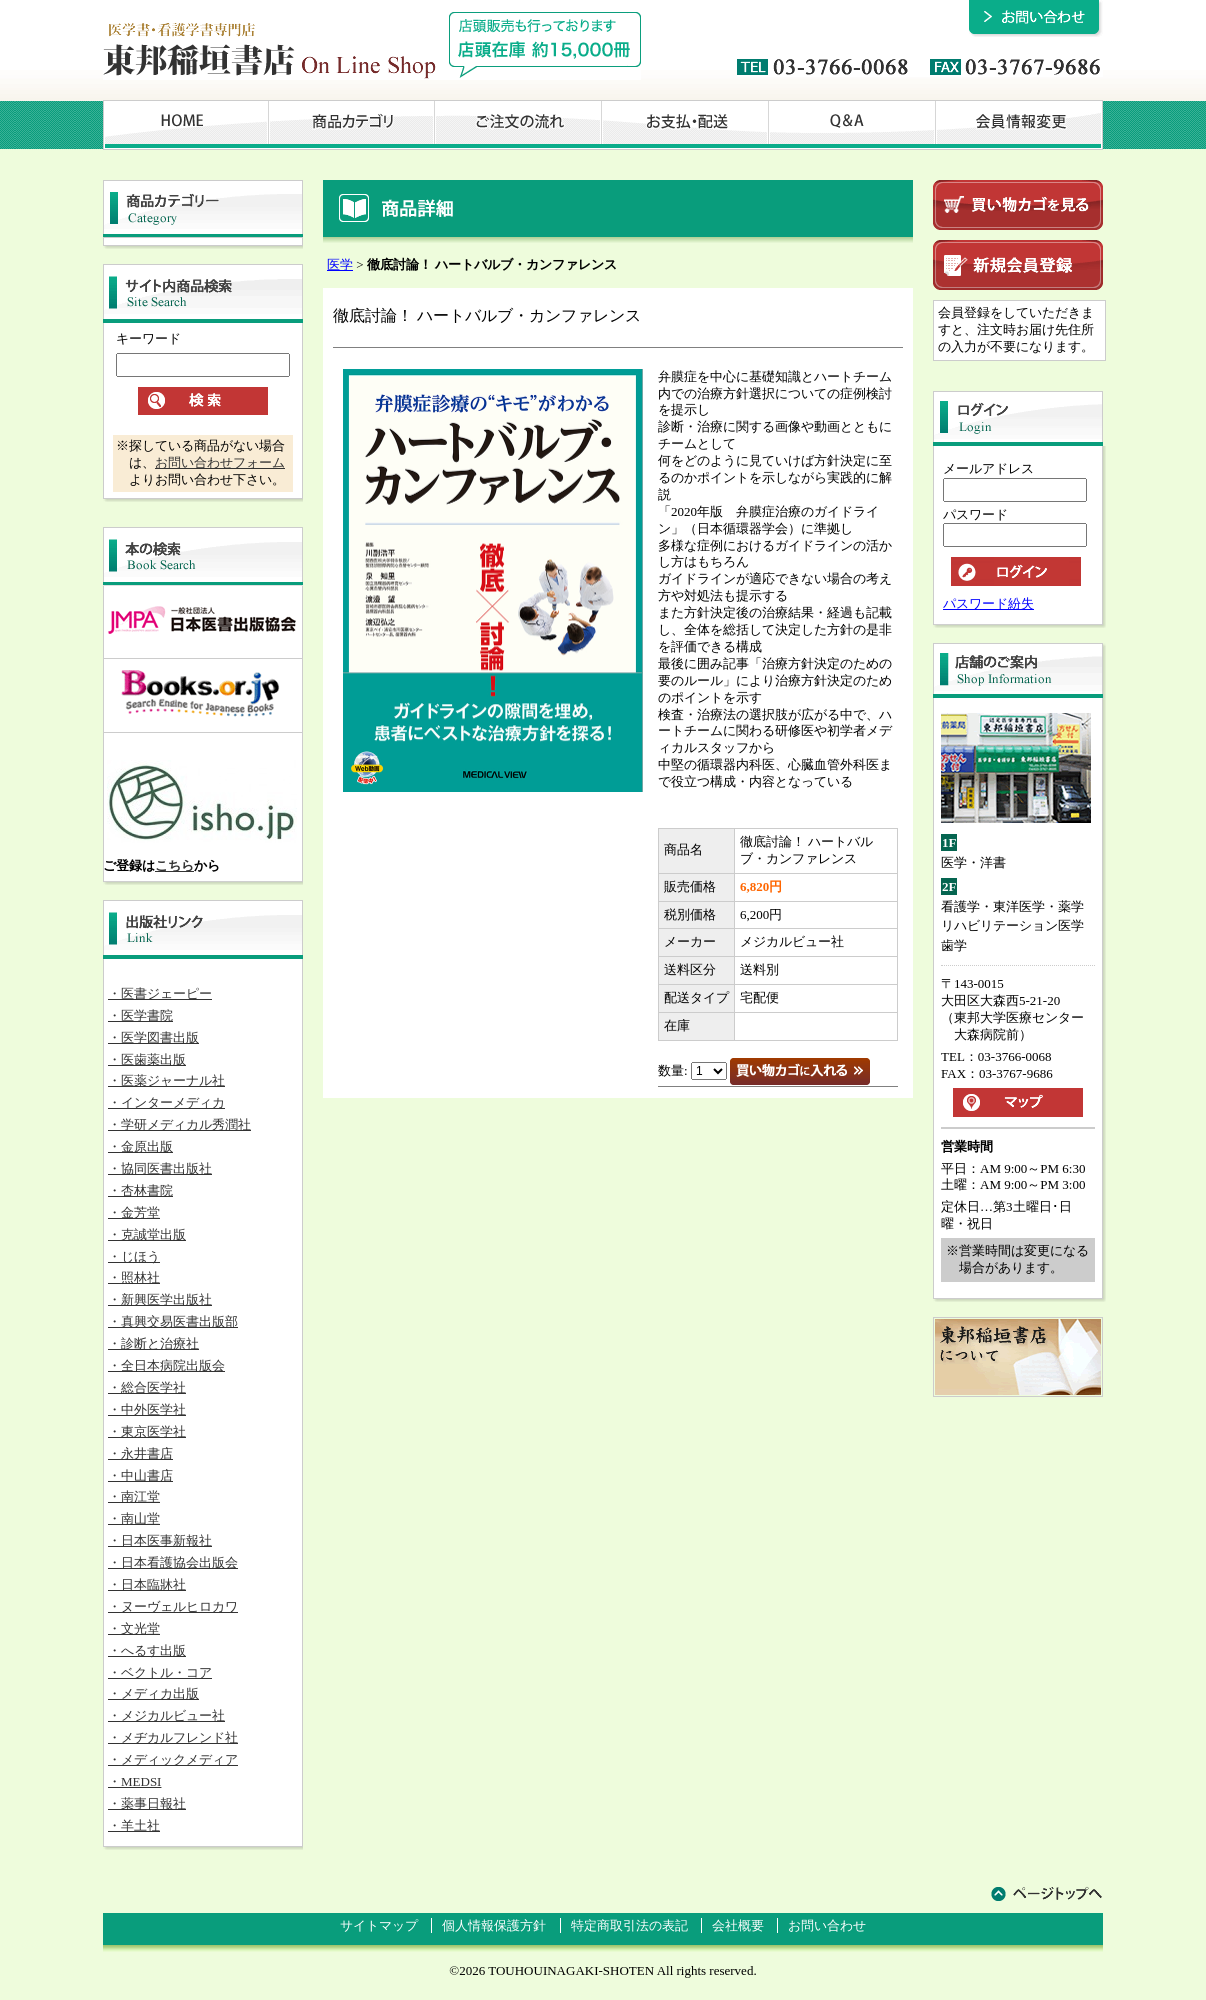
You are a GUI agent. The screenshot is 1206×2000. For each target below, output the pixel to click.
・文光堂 (134, 1628)
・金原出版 (140, 1146)
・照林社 (134, 1277)
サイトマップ (379, 1925)
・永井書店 (140, 1453)
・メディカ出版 (153, 1693)
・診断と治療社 (153, 1343)
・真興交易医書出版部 (173, 1321)
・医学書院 (140, 1015)
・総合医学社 (147, 1387)
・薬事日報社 (147, 1803)
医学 (340, 264)
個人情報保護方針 (494, 1925)
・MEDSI (134, 1781)
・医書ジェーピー (160, 993)
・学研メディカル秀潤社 (179, 1124)
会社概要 (738, 1925)
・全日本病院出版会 (166, 1365)
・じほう (134, 1256)
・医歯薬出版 (147, 1059)
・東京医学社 (147, 1431)
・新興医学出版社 (160, 1299)
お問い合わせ (827, 1925)
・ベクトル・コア (160, 1672)
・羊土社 (134, 1825)
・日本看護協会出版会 (173, 1562)
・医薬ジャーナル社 (166, 1080)
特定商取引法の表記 (629, 1925)
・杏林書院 (140, 1190)
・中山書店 (140, 1475)
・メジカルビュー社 (166, 1715)
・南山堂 (134, 1518)
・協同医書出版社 (160, 1168)
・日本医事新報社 (160, 1540)
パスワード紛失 (988, 603)
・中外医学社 (147, 1409)
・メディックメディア (173, 1759)
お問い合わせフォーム (220, 462)
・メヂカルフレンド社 (173, 1737)
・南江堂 (134, 1496)
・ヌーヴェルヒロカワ (173, 1606)
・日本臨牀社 (147, 1584)
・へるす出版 (147, 1650)
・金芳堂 (134, 1212)
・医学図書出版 (153, 1037)
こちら (174, 865)
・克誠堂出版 (147, 1234)
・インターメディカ (166, 1102)
